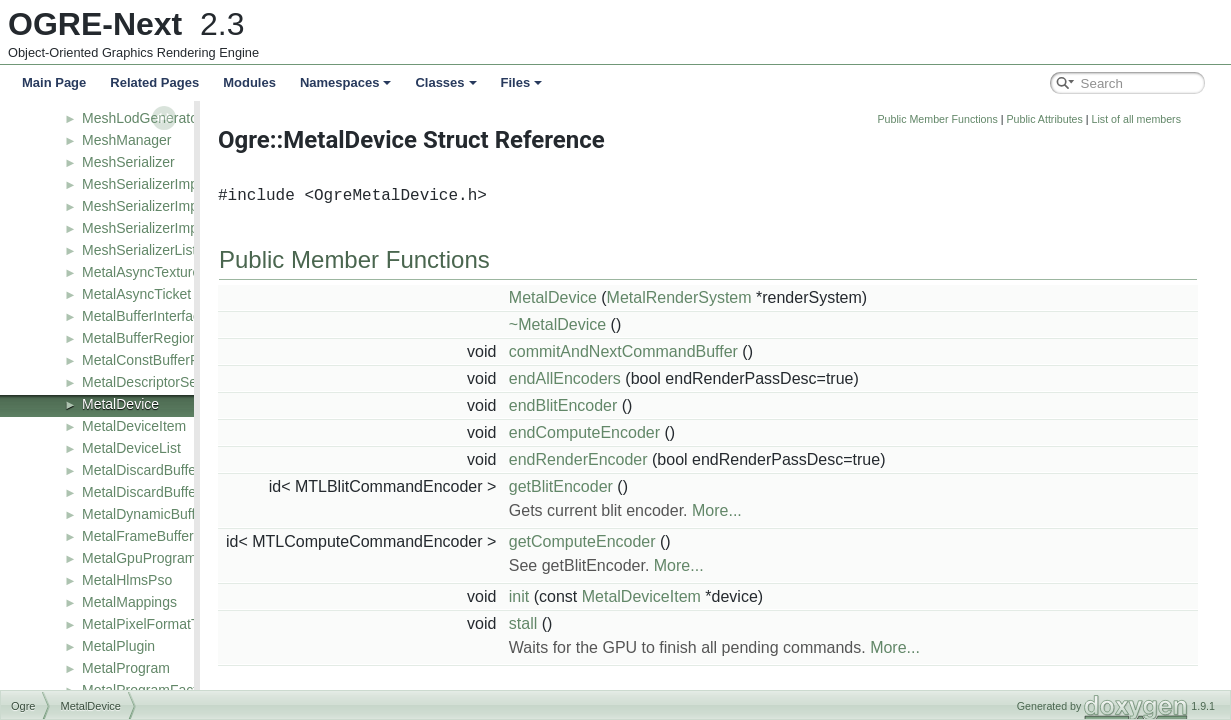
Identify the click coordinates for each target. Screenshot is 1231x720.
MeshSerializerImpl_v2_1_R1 (173, 228)
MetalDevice (120, 404)
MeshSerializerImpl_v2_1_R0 (173, 206)
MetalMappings (129, 602)
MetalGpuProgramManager (167, 558)
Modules (249, 82)
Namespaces (346, 82)
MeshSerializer (128, 162)
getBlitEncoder (662, 486)
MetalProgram (126, 668)
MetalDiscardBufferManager (169, 492)
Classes (445, 82)
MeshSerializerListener (153, 250)
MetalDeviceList (131, 448)
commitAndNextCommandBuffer (724, 351)
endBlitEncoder (664, 405)
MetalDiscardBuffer (141, 470)
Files (522, 82)
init (620, 596)
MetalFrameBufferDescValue (171, 536)
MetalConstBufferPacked (159, 360)
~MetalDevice (658, 324)
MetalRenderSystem (780, 297)
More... (818, 510)
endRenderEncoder (679, 459)
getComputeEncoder (683, 541)
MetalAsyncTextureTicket (159, 272)
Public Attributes (1145, 119)
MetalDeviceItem (134, 426)
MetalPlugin (118, 646)
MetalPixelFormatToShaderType (181, 624)
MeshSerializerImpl (141, 184)
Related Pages (154, 82)
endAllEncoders (666, 378)
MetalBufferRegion (140, 338)
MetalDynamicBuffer (145, 514)
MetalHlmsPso (127, 580)
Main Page (54, 82)
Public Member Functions (1039, 119)
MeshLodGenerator (142, 118)
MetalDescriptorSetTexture (164, 382)
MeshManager (127, 140)
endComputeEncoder (685, 432)
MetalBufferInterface (145, 316)
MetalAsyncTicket (136, 294)
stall (624, 623)
